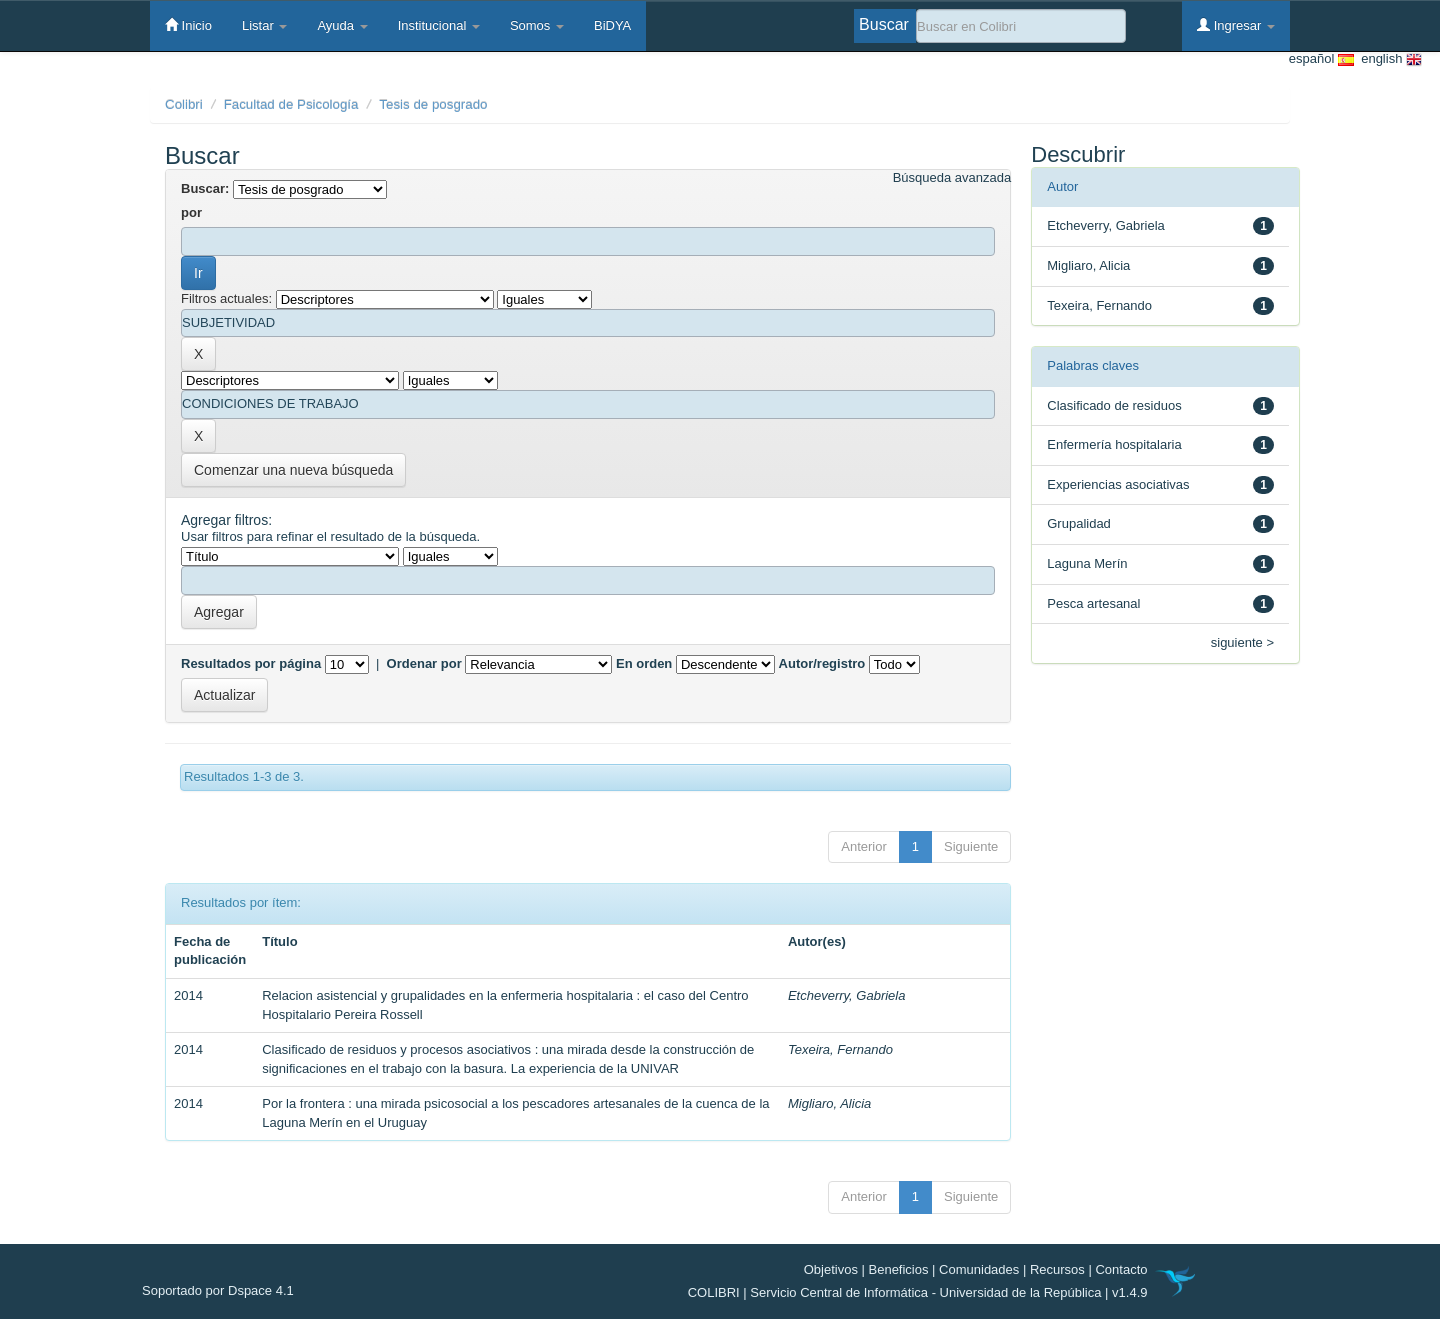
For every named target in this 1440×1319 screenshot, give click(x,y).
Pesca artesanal (1093, 603)
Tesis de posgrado (433, 104)
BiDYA (612, 25)
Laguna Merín (1087, 563)
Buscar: (205, 188)
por (191, 212)
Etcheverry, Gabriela (847, 995)
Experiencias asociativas (1118, 484)
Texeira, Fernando (840, 1049)
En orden (644, 663)
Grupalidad (1079, 523)
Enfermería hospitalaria (1114, 444)
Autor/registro (822, 663)
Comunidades (979, 1269)
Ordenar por (424, 663)
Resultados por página (251, 663)
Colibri (184, 104)
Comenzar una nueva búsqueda (293, 470)
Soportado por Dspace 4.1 (218, 1290)
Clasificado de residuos (1114, 405)
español (1321, 59)
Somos (537, 25)
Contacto (1121, 1269)
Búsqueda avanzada (952, 177)
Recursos (1057, 1269)
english (1388, 59)
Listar (264, 25)
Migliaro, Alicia (829, 1103)
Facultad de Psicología (291, 104)
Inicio (188, 25)
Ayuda (342, 25)
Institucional (439, 25)
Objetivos (831, 1269)
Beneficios (899, 1269)
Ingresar (1236, 25)
